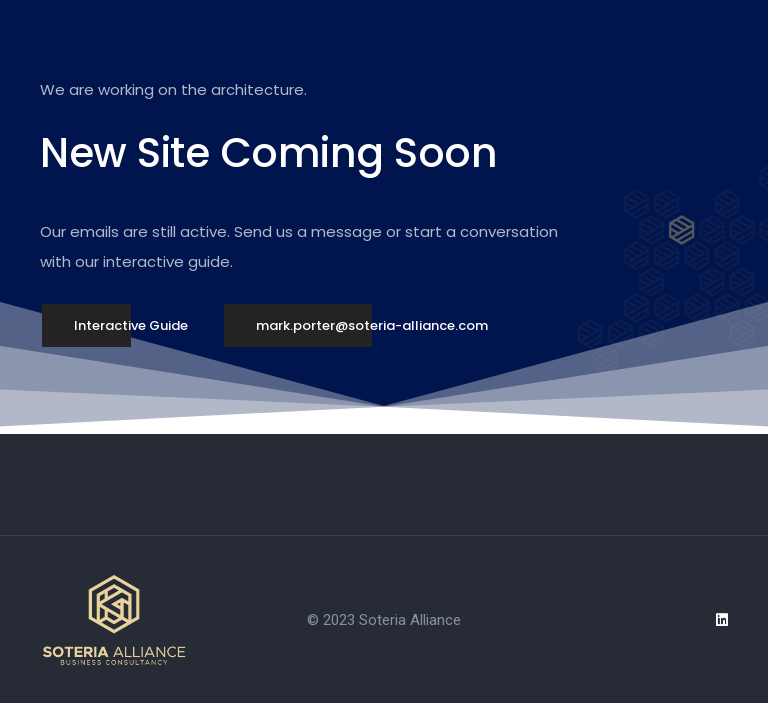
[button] (131, 326)
